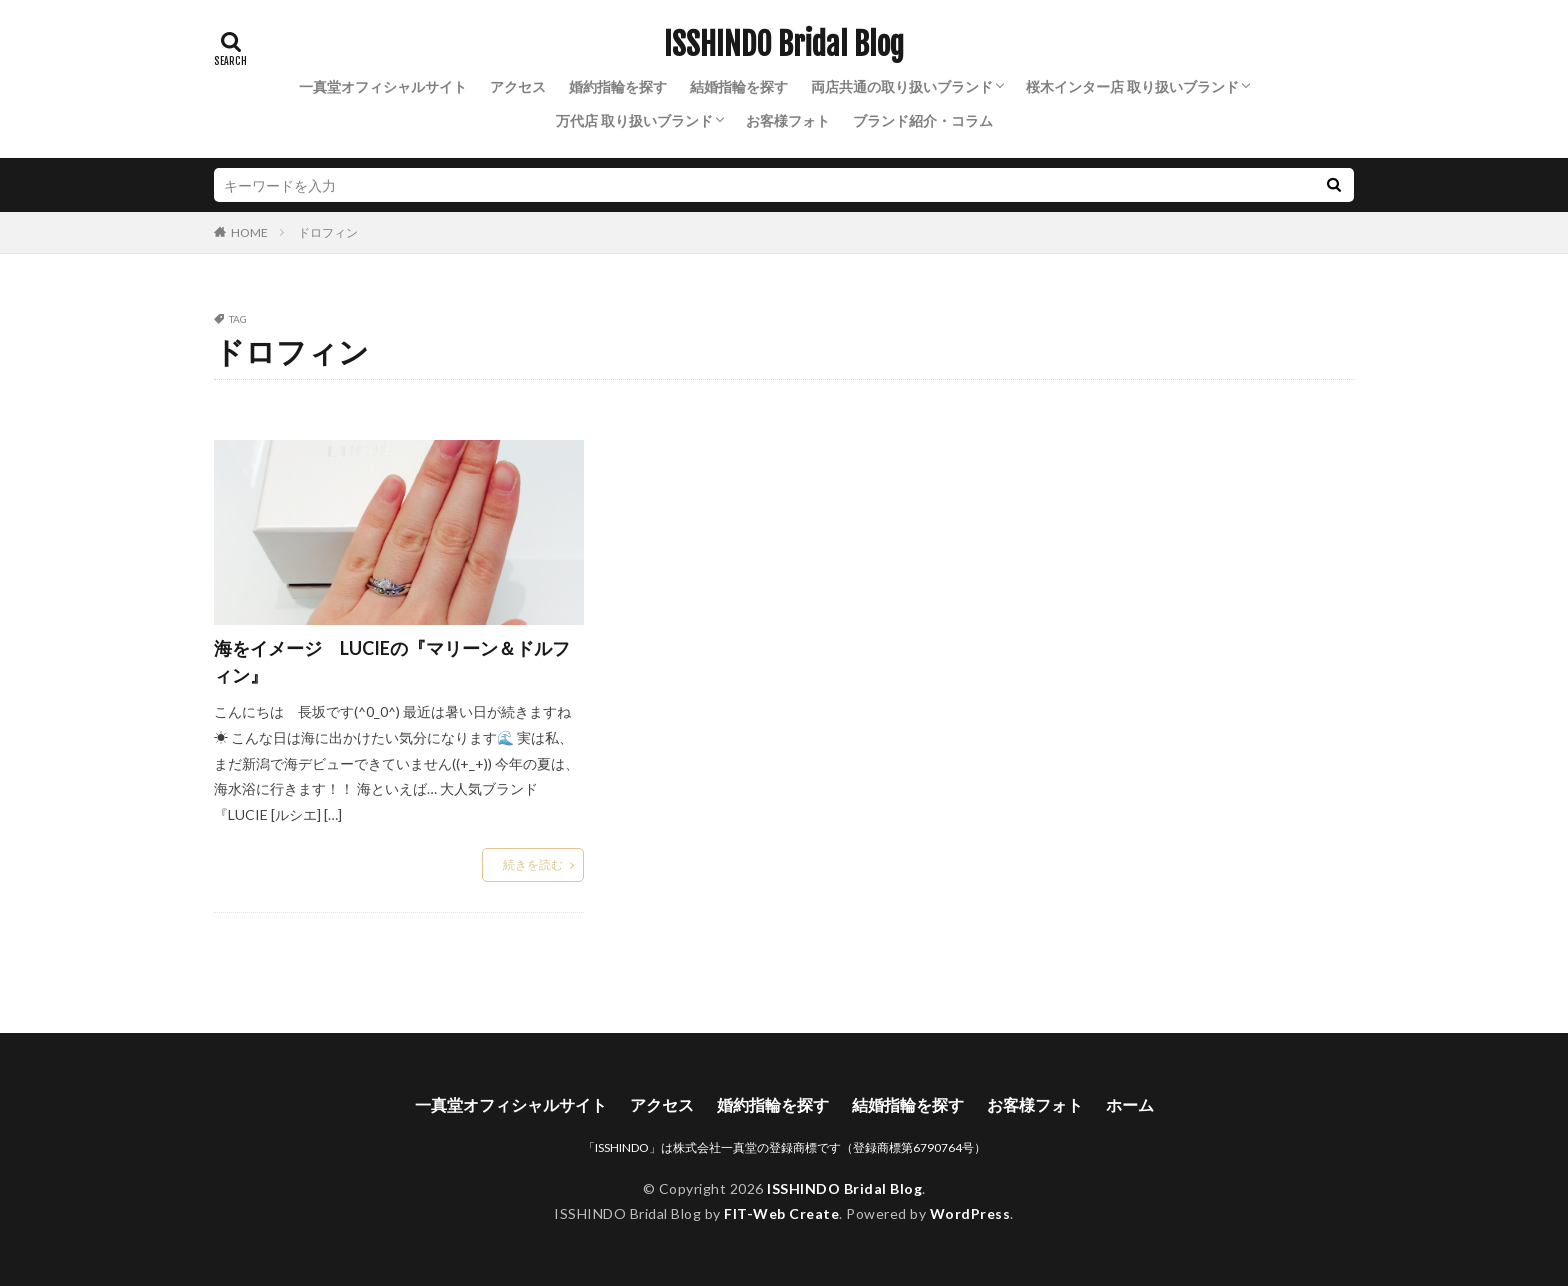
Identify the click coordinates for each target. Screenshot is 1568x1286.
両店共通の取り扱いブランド (902, 86)
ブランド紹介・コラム (923, 120)
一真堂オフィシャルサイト (383, 86)
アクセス (518, 86)
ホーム (1130, 1104)
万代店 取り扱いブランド (634, 120)
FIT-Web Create (781, 1213)
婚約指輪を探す (618, 86)
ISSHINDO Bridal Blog (784, 45)
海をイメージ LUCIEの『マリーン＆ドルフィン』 (392, 661)
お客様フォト (788, 120)
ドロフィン (328, 232)
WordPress (970, 1213)
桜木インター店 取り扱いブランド (1132, 86)
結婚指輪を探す (739, 86)
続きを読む (533, 864)
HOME (249, 232)
